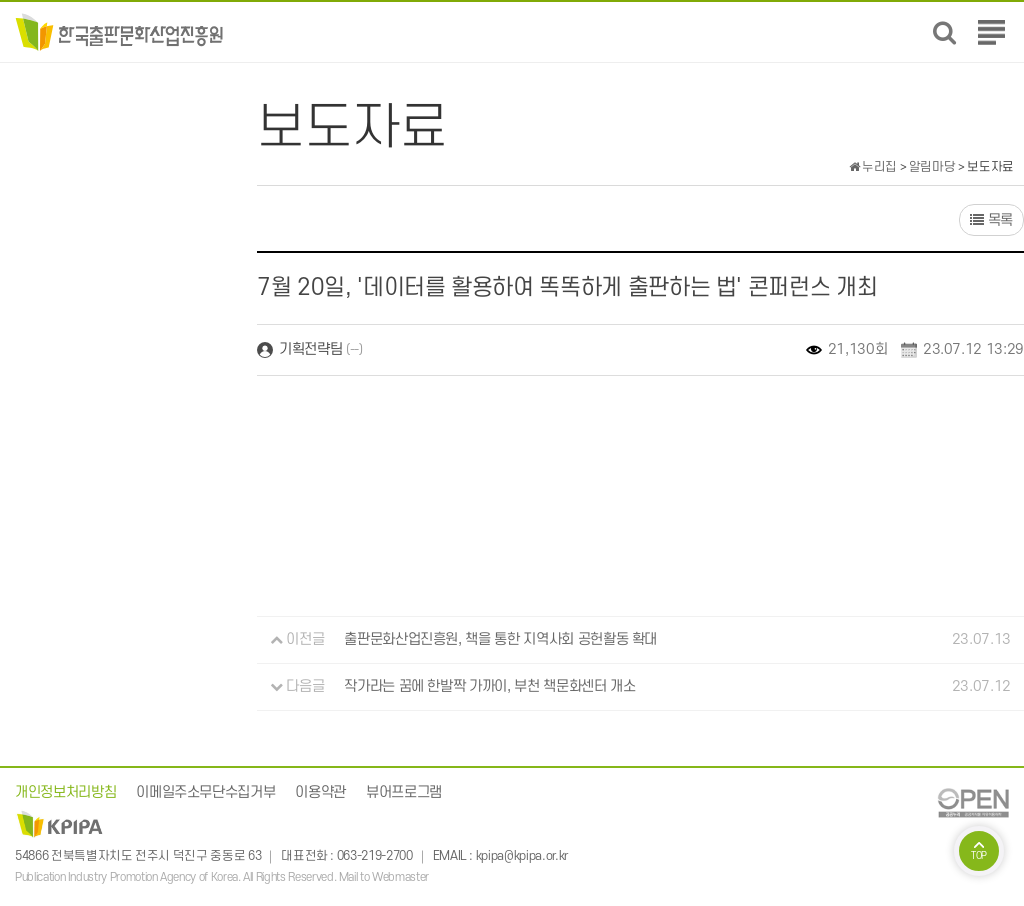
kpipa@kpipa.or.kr (522, 856)
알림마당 (932, 167)
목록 (991, 220)
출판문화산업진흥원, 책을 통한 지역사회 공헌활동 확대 (500, 639)
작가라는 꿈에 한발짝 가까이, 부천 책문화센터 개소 (489, 686)
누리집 (873, 167)
